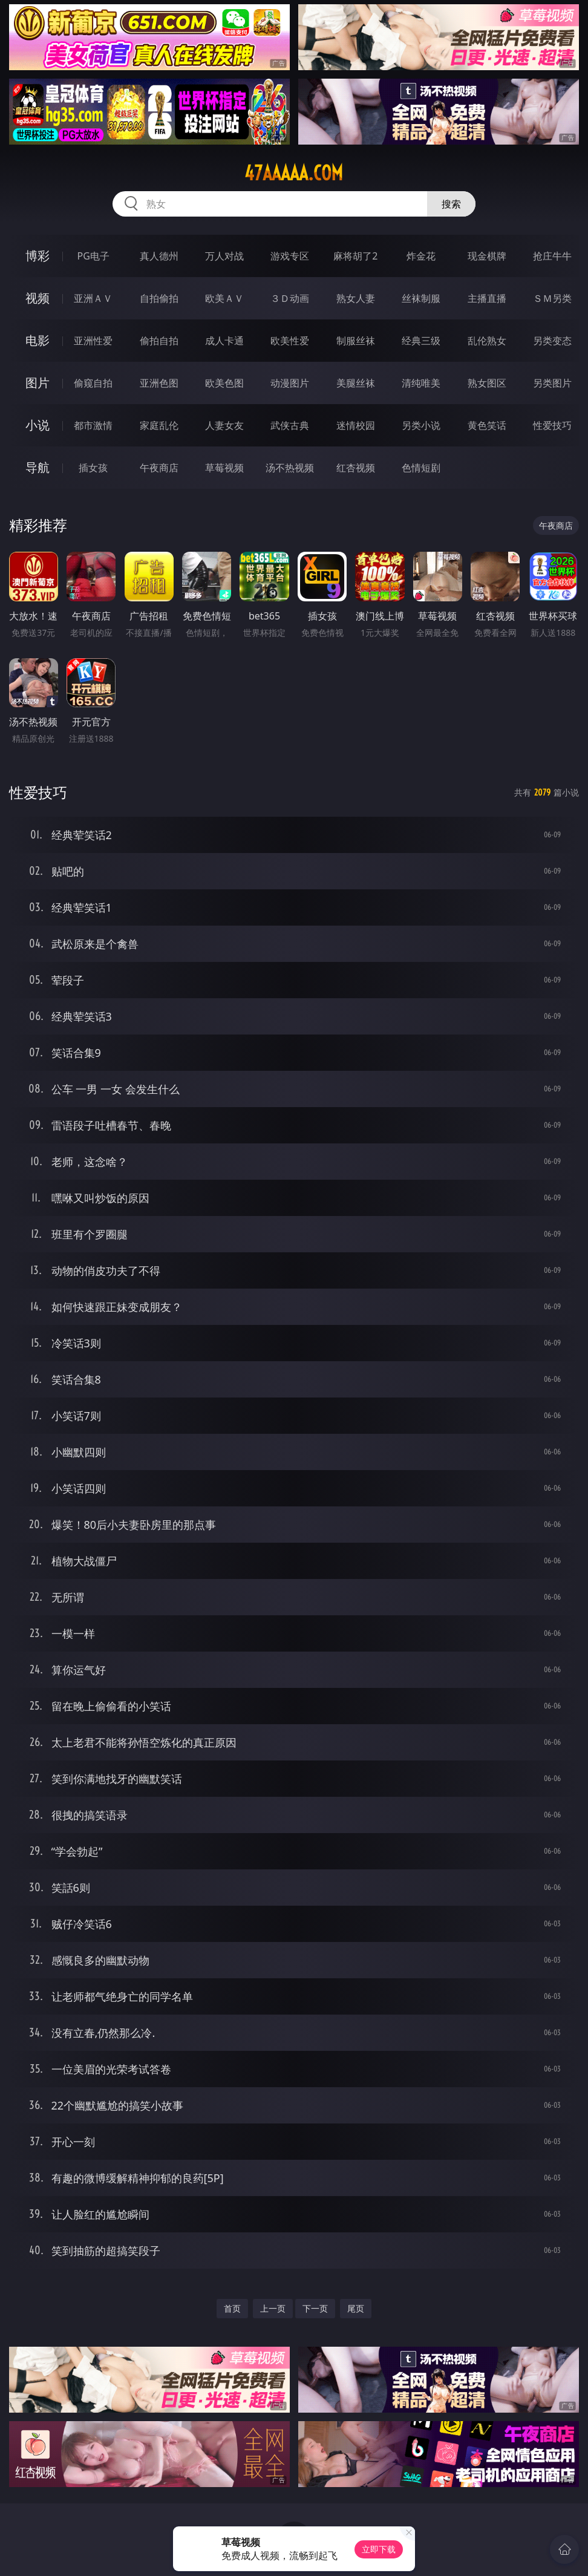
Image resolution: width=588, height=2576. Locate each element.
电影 (37, 340)
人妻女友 (224, 425)
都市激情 (93, 425)
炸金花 (421, 256)
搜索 (451, 204)
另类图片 (552, 383)
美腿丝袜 (355, 383)
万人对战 (224, 256)
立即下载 (379, 2549)
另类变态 (552, 340)
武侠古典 (289, 425)
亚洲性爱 (93, 340)
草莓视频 (224, 467)
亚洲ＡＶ (93, 298)
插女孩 (93, 467)
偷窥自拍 (93, 383)
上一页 (273, 2308)
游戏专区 (289, 256)
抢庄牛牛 (552, 256)
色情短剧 (421, 467)
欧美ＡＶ (224, 298)
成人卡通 (224, 340)
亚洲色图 (159, 383)
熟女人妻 (355, 298)
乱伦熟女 (487, 340)
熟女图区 (487, 383)
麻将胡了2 (355, 256)
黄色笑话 (487, 425)
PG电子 (93, 256)
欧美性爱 (289, 340)
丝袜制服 (421, 298)
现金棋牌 (487, 256)
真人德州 (159, 256)
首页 (232, 2308)
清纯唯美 (421, 383)
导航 (37, 467)
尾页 (355, 2308)
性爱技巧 (552, 425)
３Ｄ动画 (289, 298)
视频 (37, 298)
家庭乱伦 (159, 425)
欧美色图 (224, 383)
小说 (37, 425)
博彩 (37, 255)
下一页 (315, 2308)
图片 (37, 382)
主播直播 (487, 298)
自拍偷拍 (159, 298)
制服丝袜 (355, 340)
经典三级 (421, 340)
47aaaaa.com (293, 173)
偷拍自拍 (159, 340)
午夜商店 (159, 467)
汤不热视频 (290, 467)
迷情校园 (355, 425)
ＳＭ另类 (552, 298)
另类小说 (421, 425)
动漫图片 (289, 383)
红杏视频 (355, 467)
